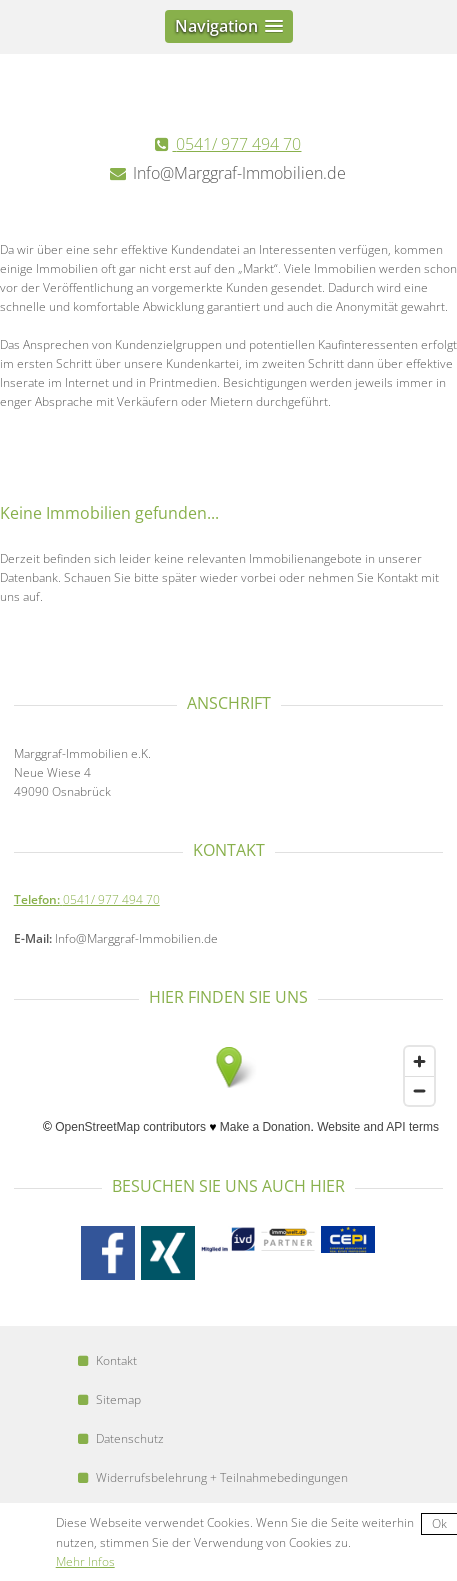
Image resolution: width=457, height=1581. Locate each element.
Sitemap (109, 1399)
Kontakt (107, 1360)
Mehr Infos (85, 1561)
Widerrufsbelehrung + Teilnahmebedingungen (213, 1477)
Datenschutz (121, 1438)
